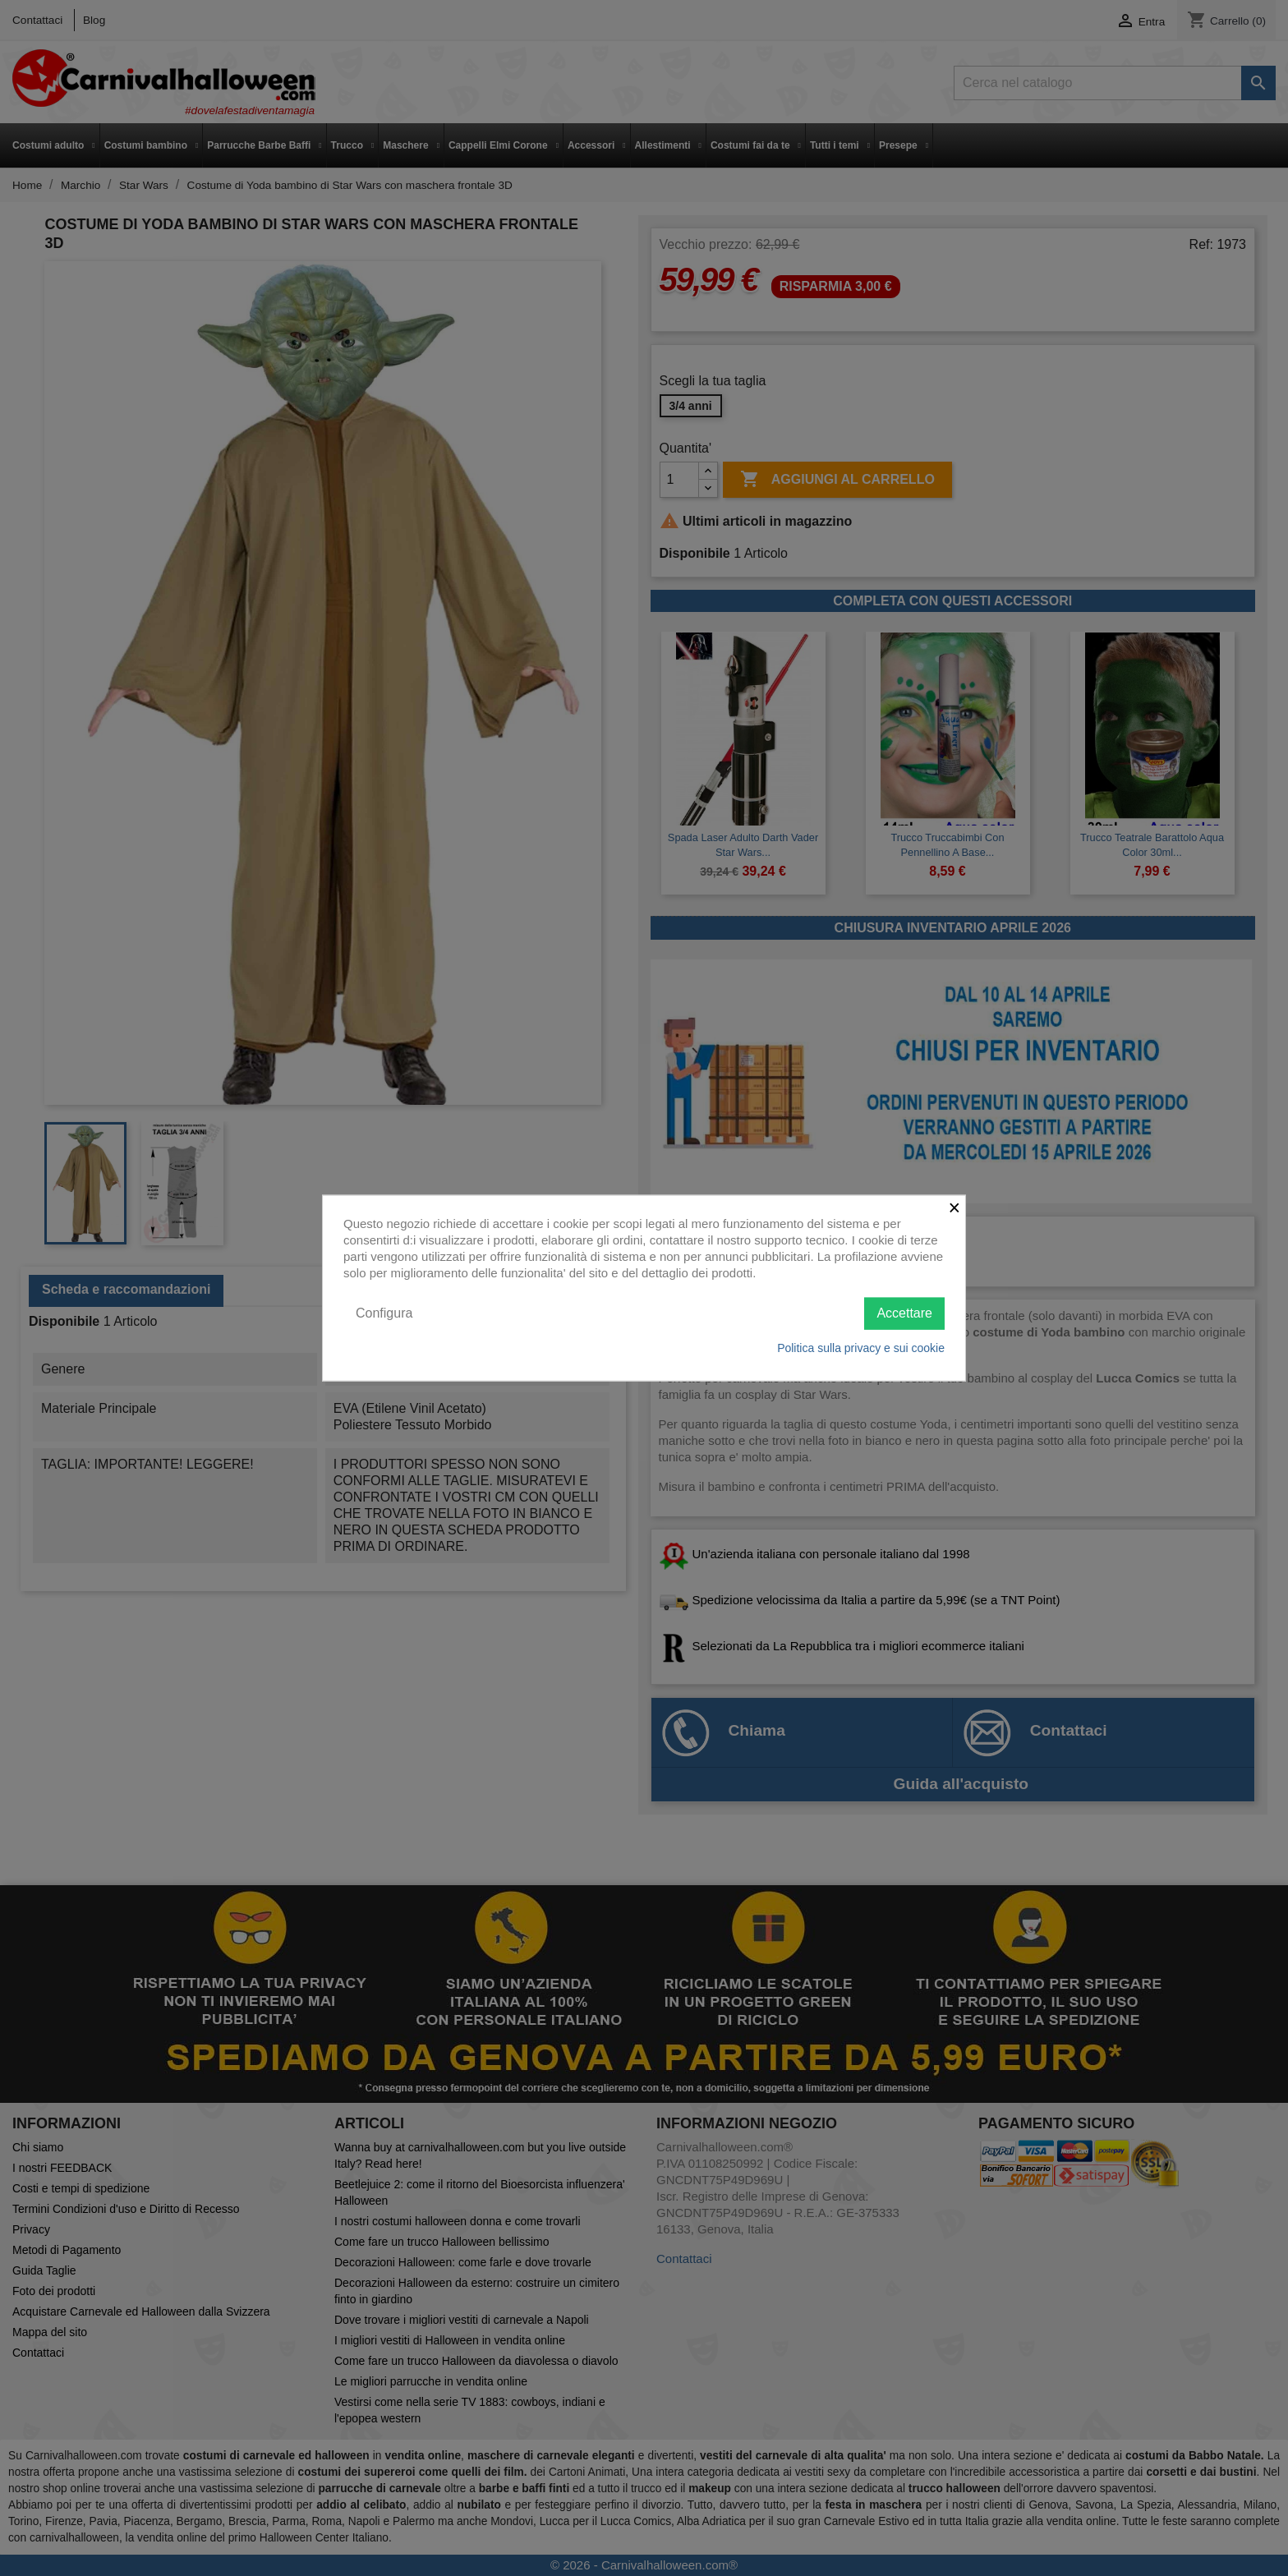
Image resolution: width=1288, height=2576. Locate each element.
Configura (384, 1313)
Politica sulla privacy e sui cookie (861, 1347)
